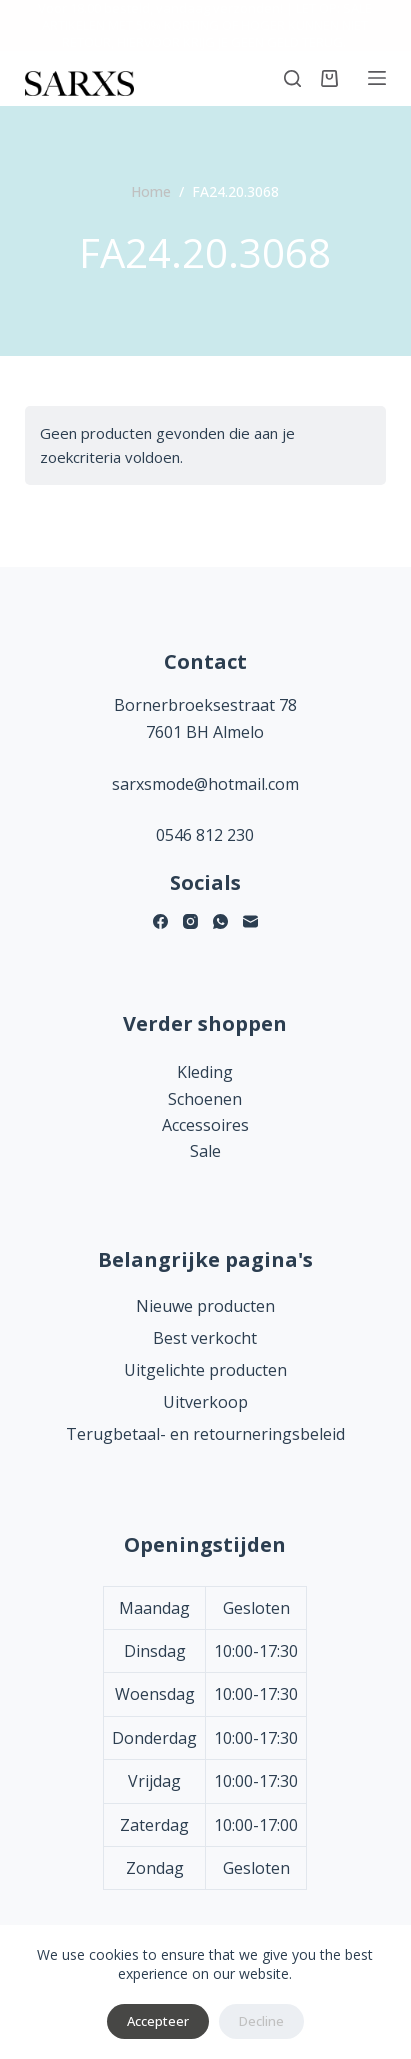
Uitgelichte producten (205, 1370)
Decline (261, 2021)
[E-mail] (250, 921)
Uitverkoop (205, 1402)
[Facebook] (160, 921)
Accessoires (205, 1125)
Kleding (205, 1072)
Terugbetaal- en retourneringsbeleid (205, 1434)
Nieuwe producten (205, 1306)
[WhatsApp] (220, 921)
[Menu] (377, 78)
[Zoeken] (292, 78)
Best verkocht (205, 1338)
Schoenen (205, 1099)
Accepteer (158, 2021)
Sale (205, 1151)
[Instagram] (190, 921)
